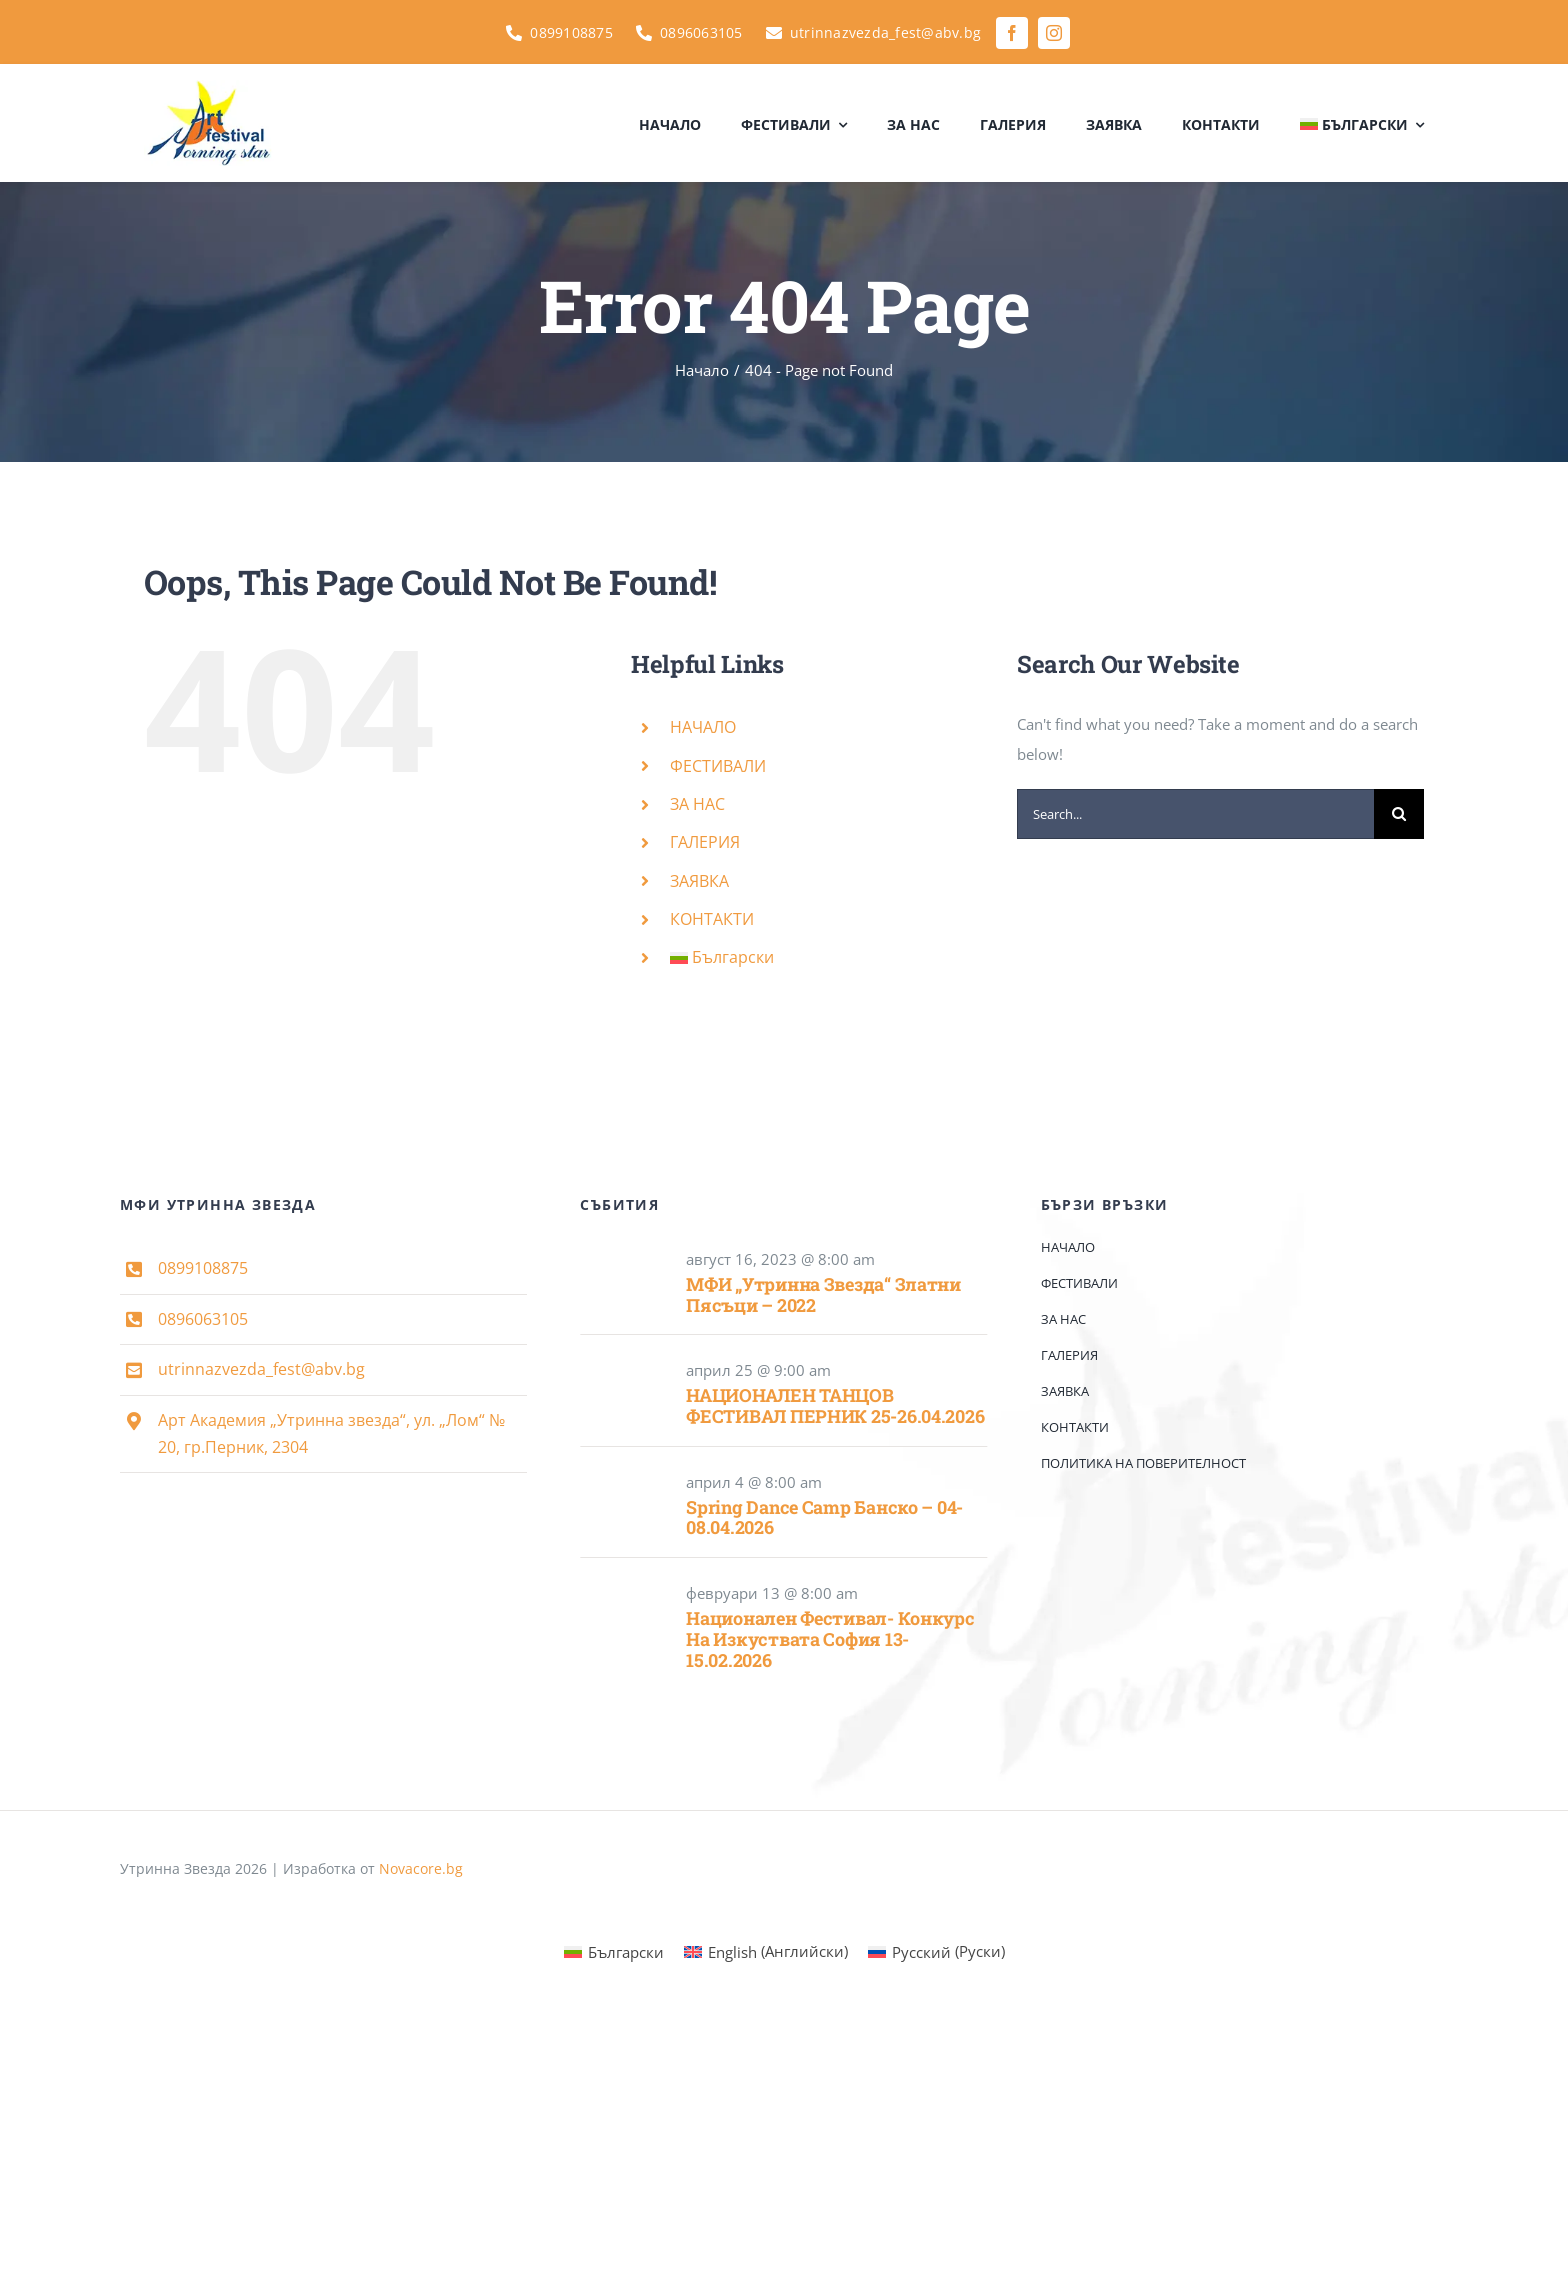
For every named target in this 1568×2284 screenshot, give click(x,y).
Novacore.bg (421, 1868)
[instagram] (1054, 33)
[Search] (1399, 814)
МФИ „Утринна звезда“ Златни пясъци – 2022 (823, 1294)
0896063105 (203, 1319)
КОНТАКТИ (712, 919)
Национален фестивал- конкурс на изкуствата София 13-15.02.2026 (830, 1638)
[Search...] (1195, 814)
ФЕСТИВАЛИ (718, 766)
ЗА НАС (697, 804)
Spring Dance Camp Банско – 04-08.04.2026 (824, 1517)
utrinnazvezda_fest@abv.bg (261, 1369)
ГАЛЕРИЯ (705, 842)
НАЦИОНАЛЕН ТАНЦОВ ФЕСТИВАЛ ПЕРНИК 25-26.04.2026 (835, 1405)
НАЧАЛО (703, 727)
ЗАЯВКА (699, 881)
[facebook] (1012, 33)
